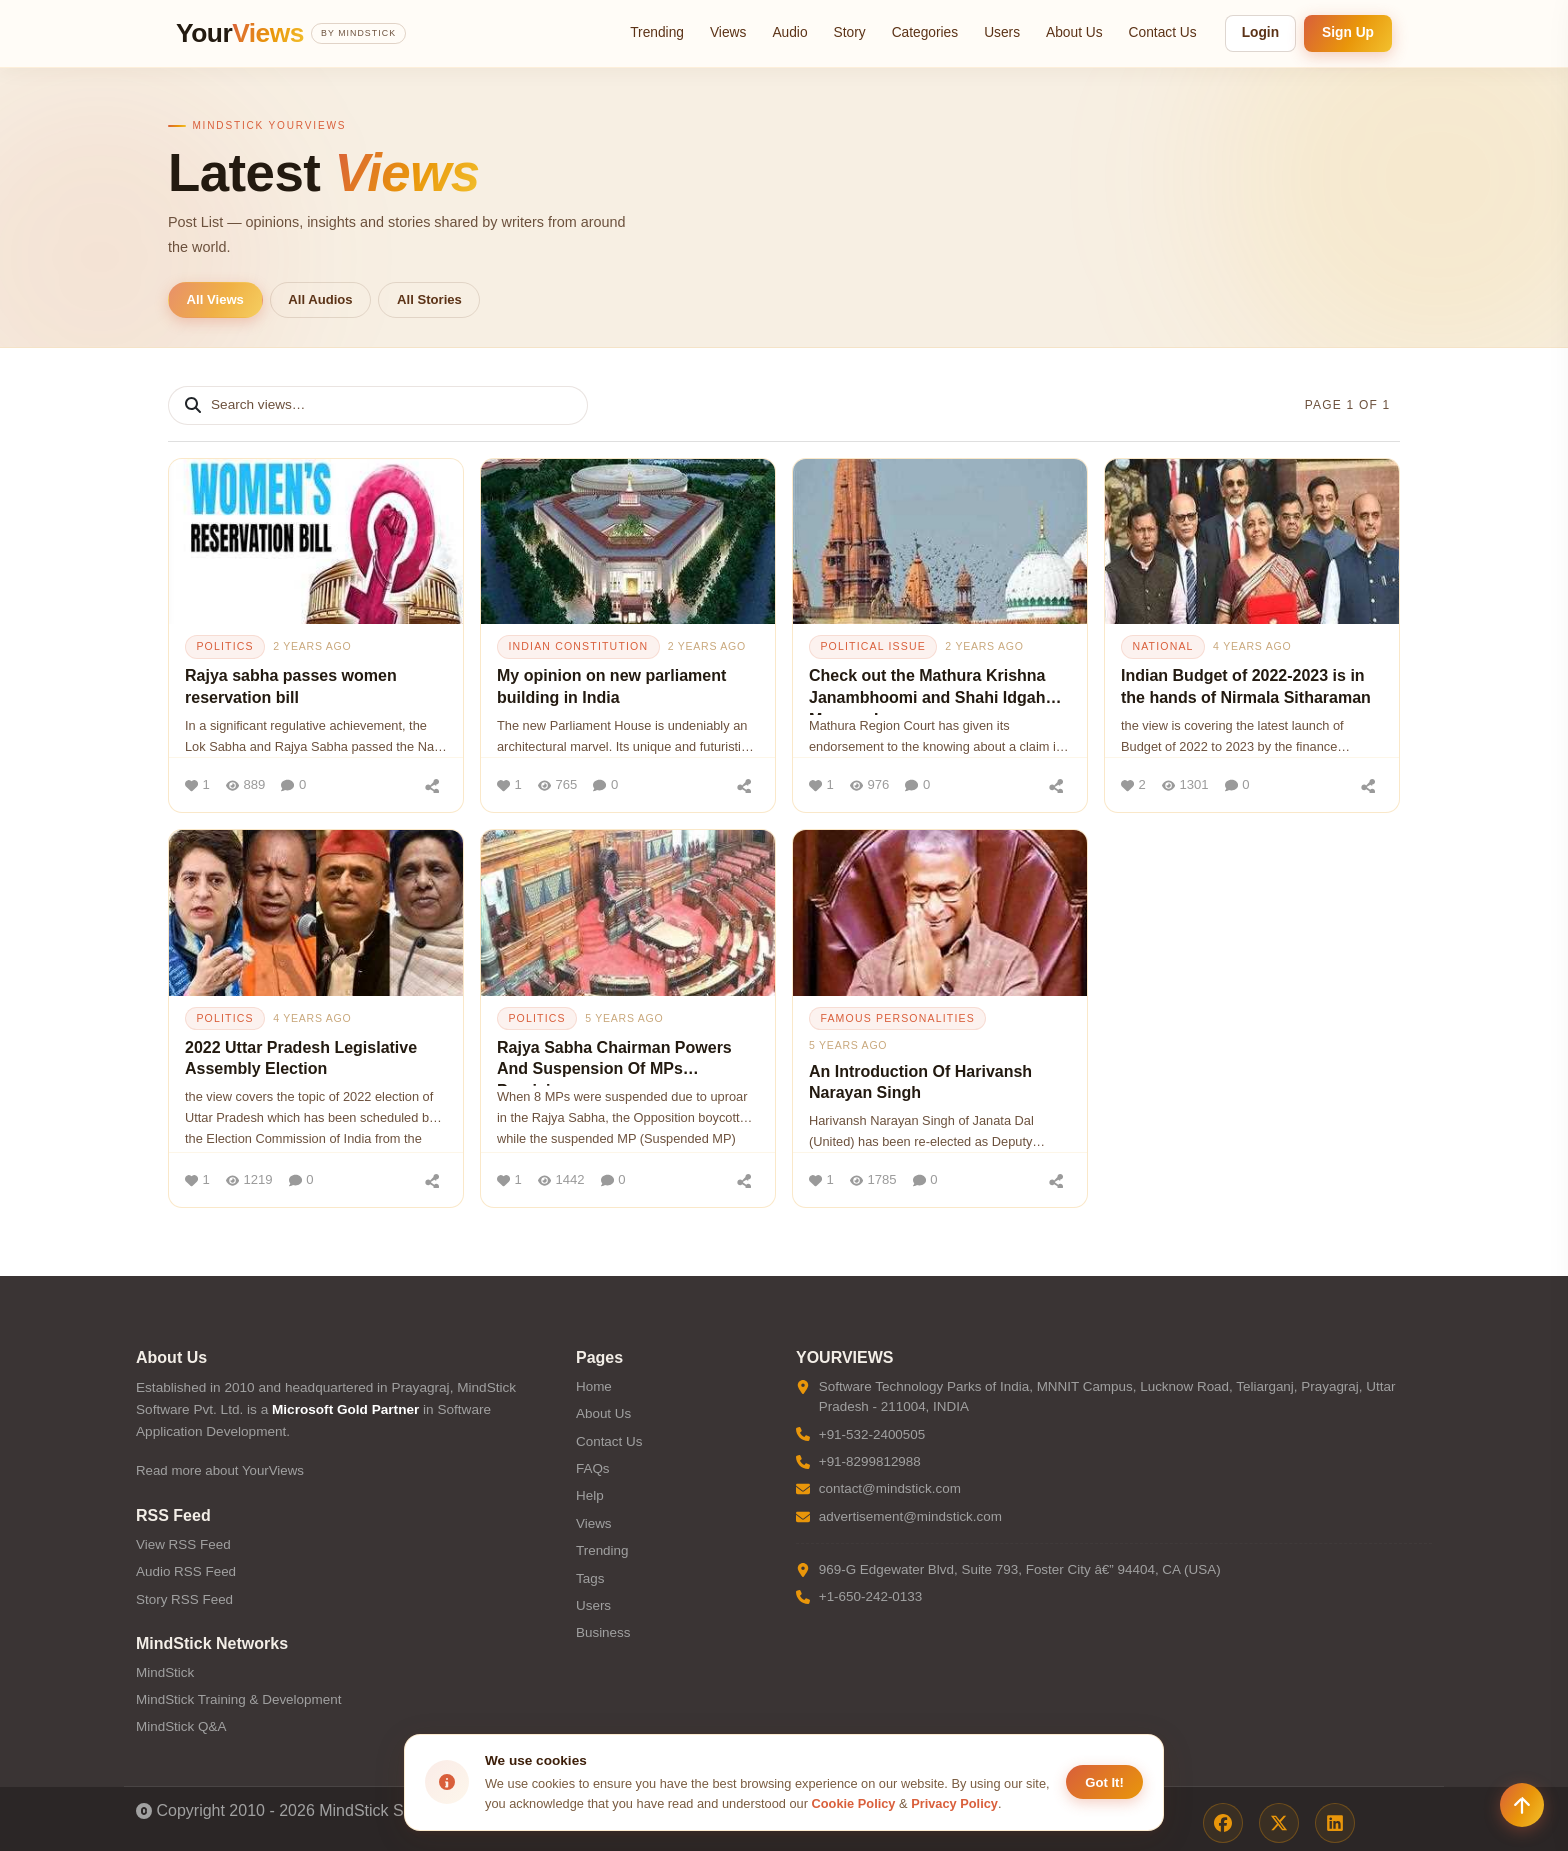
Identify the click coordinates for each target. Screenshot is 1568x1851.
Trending (657, 32)
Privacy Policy (954, 1803)
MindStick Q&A (181, 1726)
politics (224, 646)
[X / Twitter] (1279, 1823)
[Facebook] (1223, 1823)
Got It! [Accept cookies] (1104, 1782)
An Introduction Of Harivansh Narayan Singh (920, 1082)
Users (1002, 32)
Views (728, 32)
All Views (215, 299)
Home (594, 1386)
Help (590, 1495)
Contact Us (1163, 32)
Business (603, 1632)
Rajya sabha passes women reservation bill (291, 686)
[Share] (432, 785)
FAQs (593, 1468)
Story (850, 32)
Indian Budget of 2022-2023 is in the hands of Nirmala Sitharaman (1246, 686)
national (1162, 646)
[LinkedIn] (1335, 1823)
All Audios (320, 299)
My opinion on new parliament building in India (611, 686)
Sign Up (1348, 32)
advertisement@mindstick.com (910, 1516)
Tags (590, 1578)
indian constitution (578, 646)
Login (1260, 32)
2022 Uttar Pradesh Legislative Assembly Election (301, 1058)
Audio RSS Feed (186, 1571)
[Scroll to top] (1522, 1805)
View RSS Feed (183, 1544)
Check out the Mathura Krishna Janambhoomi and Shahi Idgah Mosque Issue (927, 691)
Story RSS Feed (184, 1599)
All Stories (429, 299)
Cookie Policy (854, 1803)
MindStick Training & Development (238, 1699)
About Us (1074, 32)
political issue (873, 646)
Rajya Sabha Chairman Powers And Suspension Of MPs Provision (614, 1063)
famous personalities (897, 1018)
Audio (789, 32)
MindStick (165, 1672)
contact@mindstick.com (890, 1488)
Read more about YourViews (220, 1470)
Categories (925, 32)
